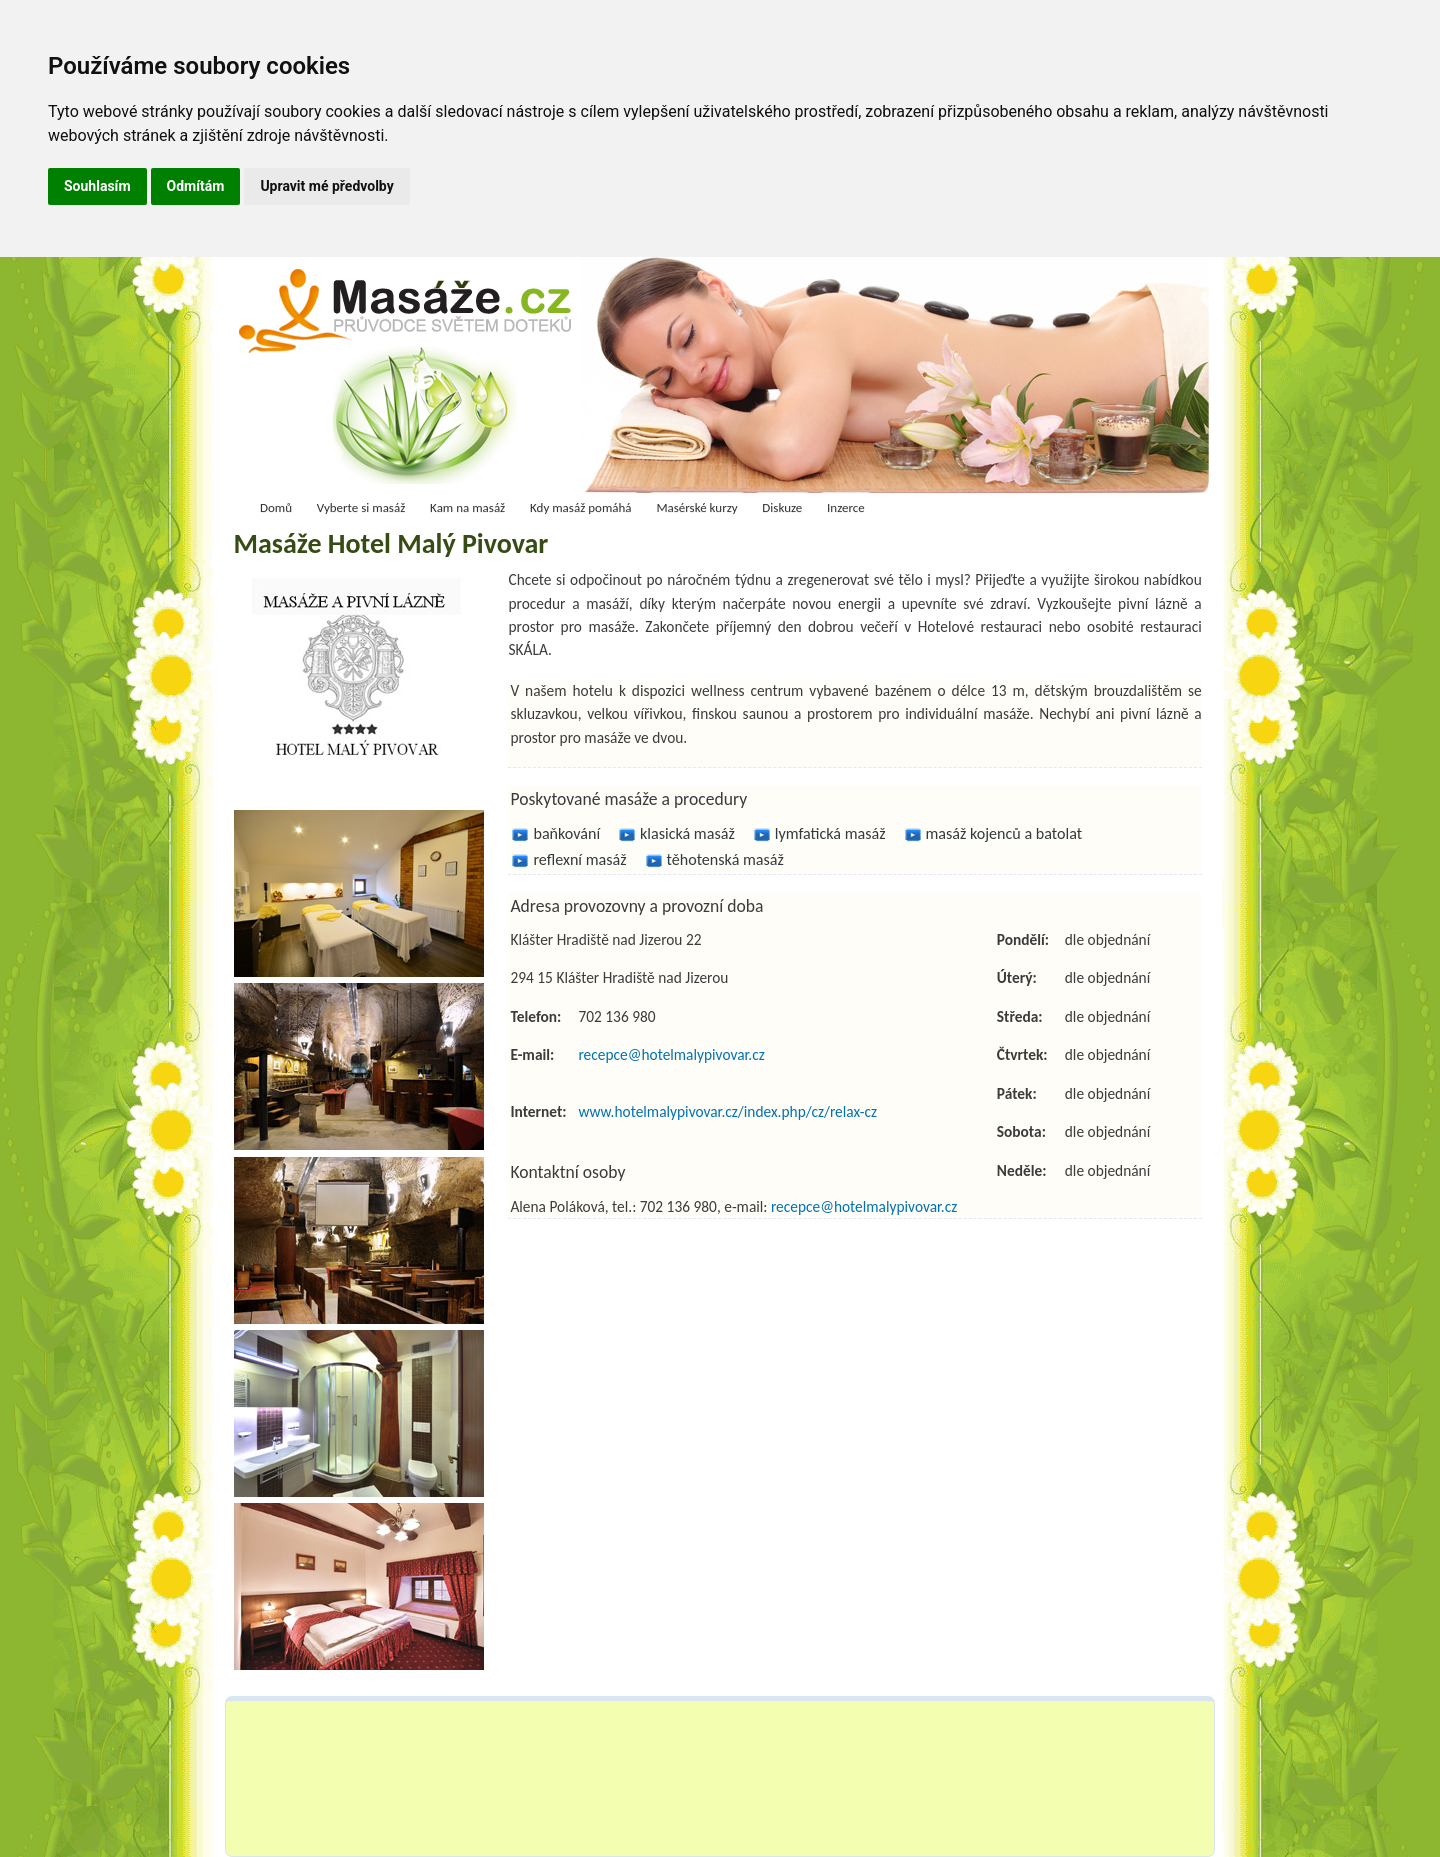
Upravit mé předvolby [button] (326, 186)
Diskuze (782, 507)
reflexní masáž (579, 859)
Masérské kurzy (696, 507)
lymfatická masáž (830, 833)
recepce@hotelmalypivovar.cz (671, 1054)
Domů (276, 507)
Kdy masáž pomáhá (581, 507)
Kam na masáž (467, 507)
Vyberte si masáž (361, 507)
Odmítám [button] (196, 186)
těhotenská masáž (725, 859)
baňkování (566, 833)
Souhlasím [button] (97, 186)
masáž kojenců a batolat (1004, 833)
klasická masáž (687, 833)
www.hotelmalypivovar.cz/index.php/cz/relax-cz (727, 1111)
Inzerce (846, 507)
